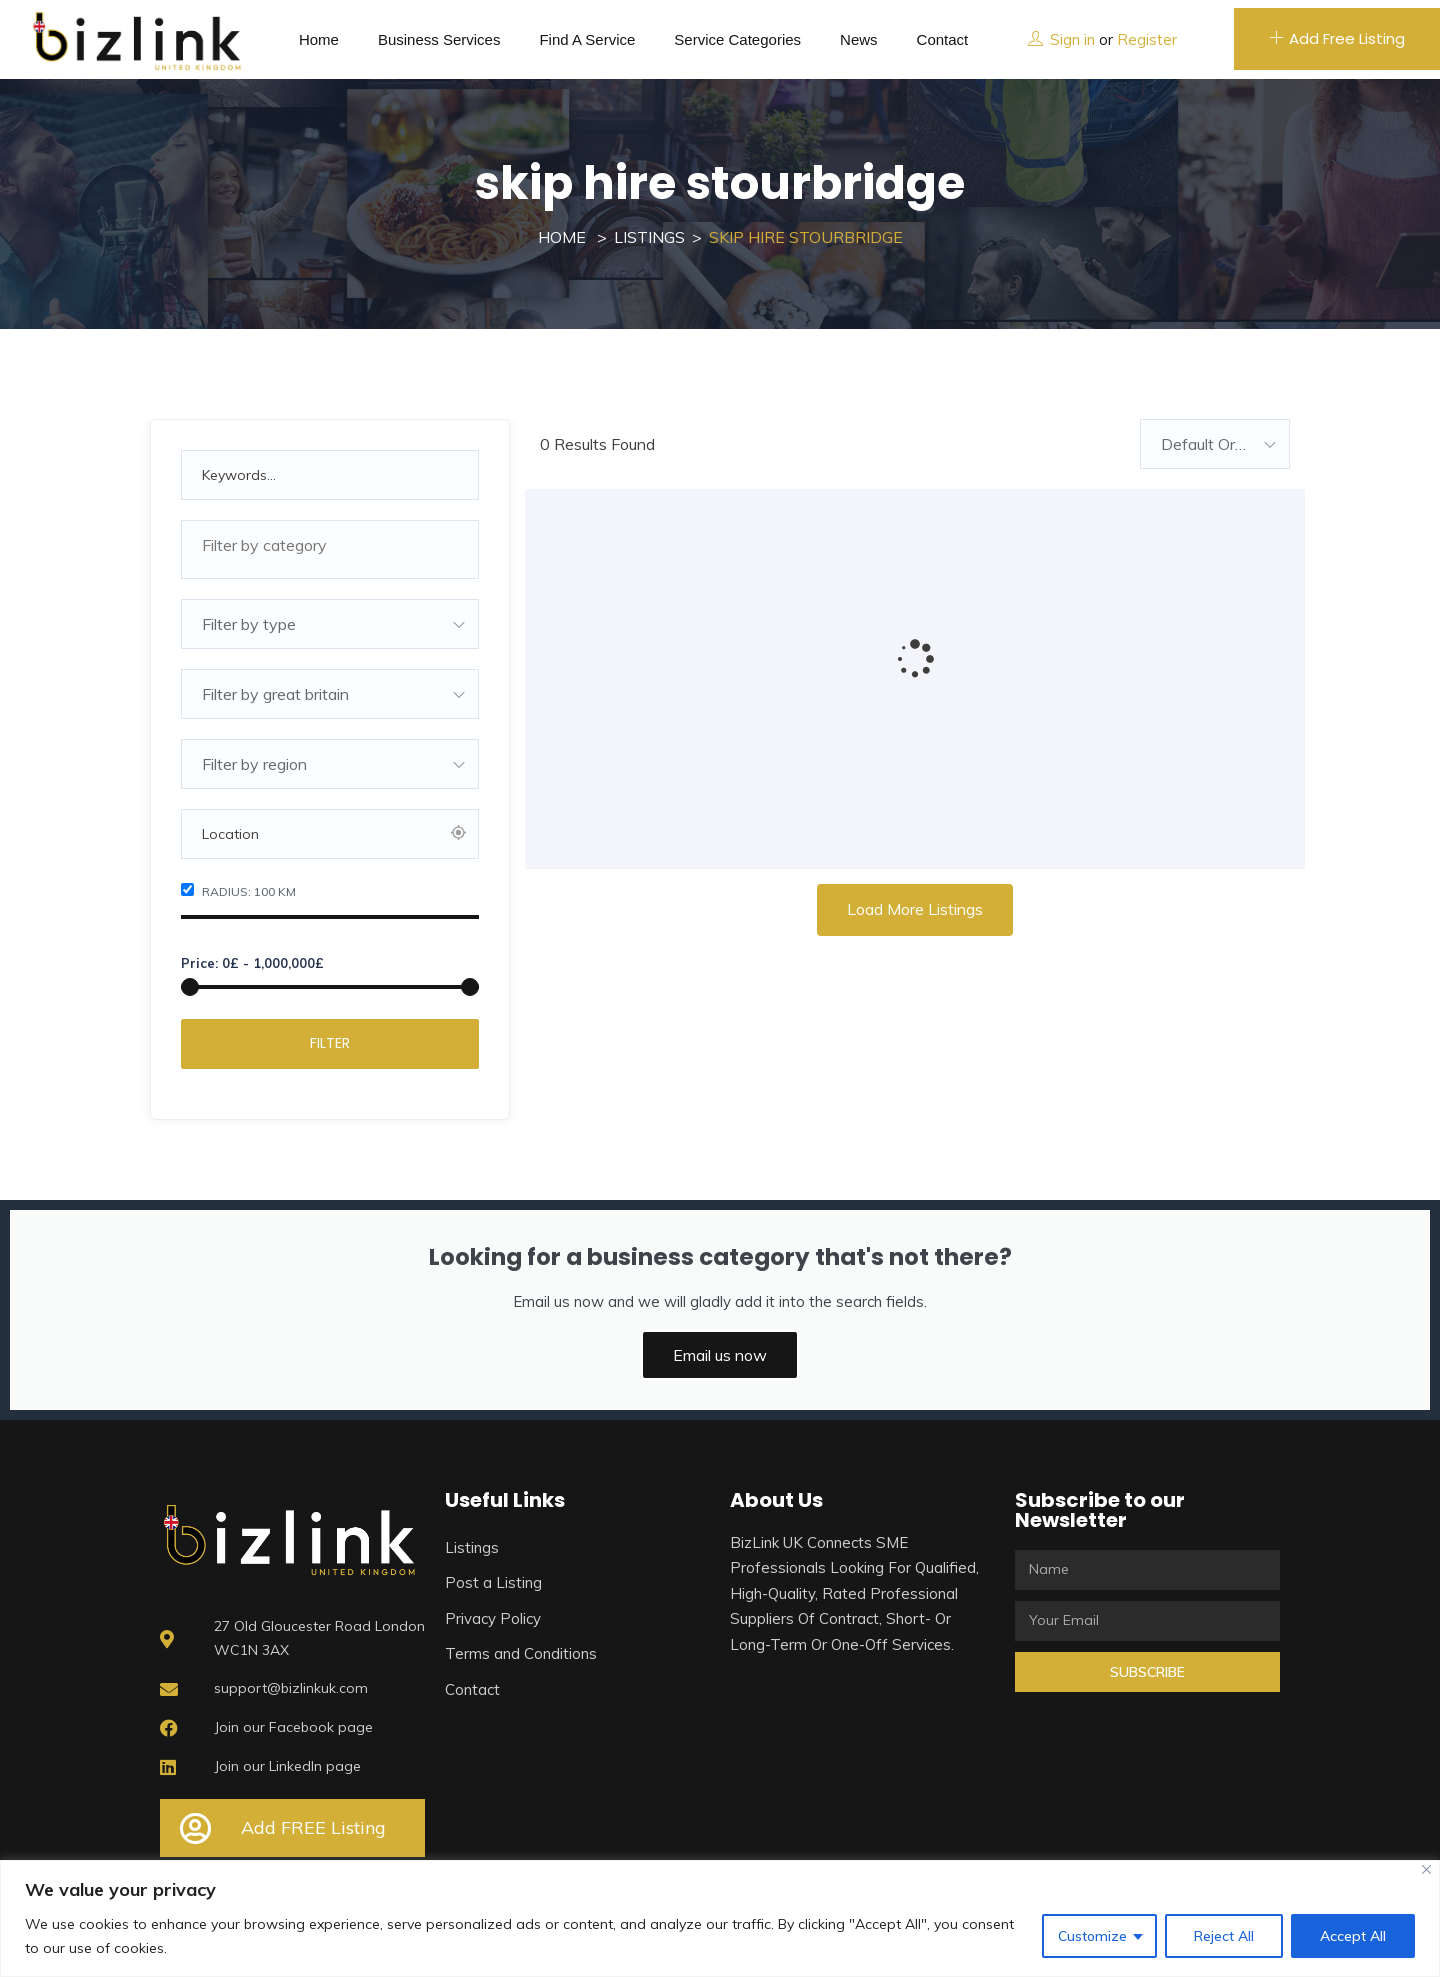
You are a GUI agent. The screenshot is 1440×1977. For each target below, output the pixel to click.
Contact (943, 39)
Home (319, 39)
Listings (649, 237)
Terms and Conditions (521, 1653)
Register (1147, 39)
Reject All (1224, 1936)
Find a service (587, 39)
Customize (1092, 1936)
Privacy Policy (493, 1618)
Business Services (439, 39)
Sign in (1072, 39)
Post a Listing (493, 1582)
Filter (330, 1043)
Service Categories (737, 39)
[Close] (1426, 1869)
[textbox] (330, 545)
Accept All (1353, 1936)
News (859, 39)
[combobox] (330, 549)
